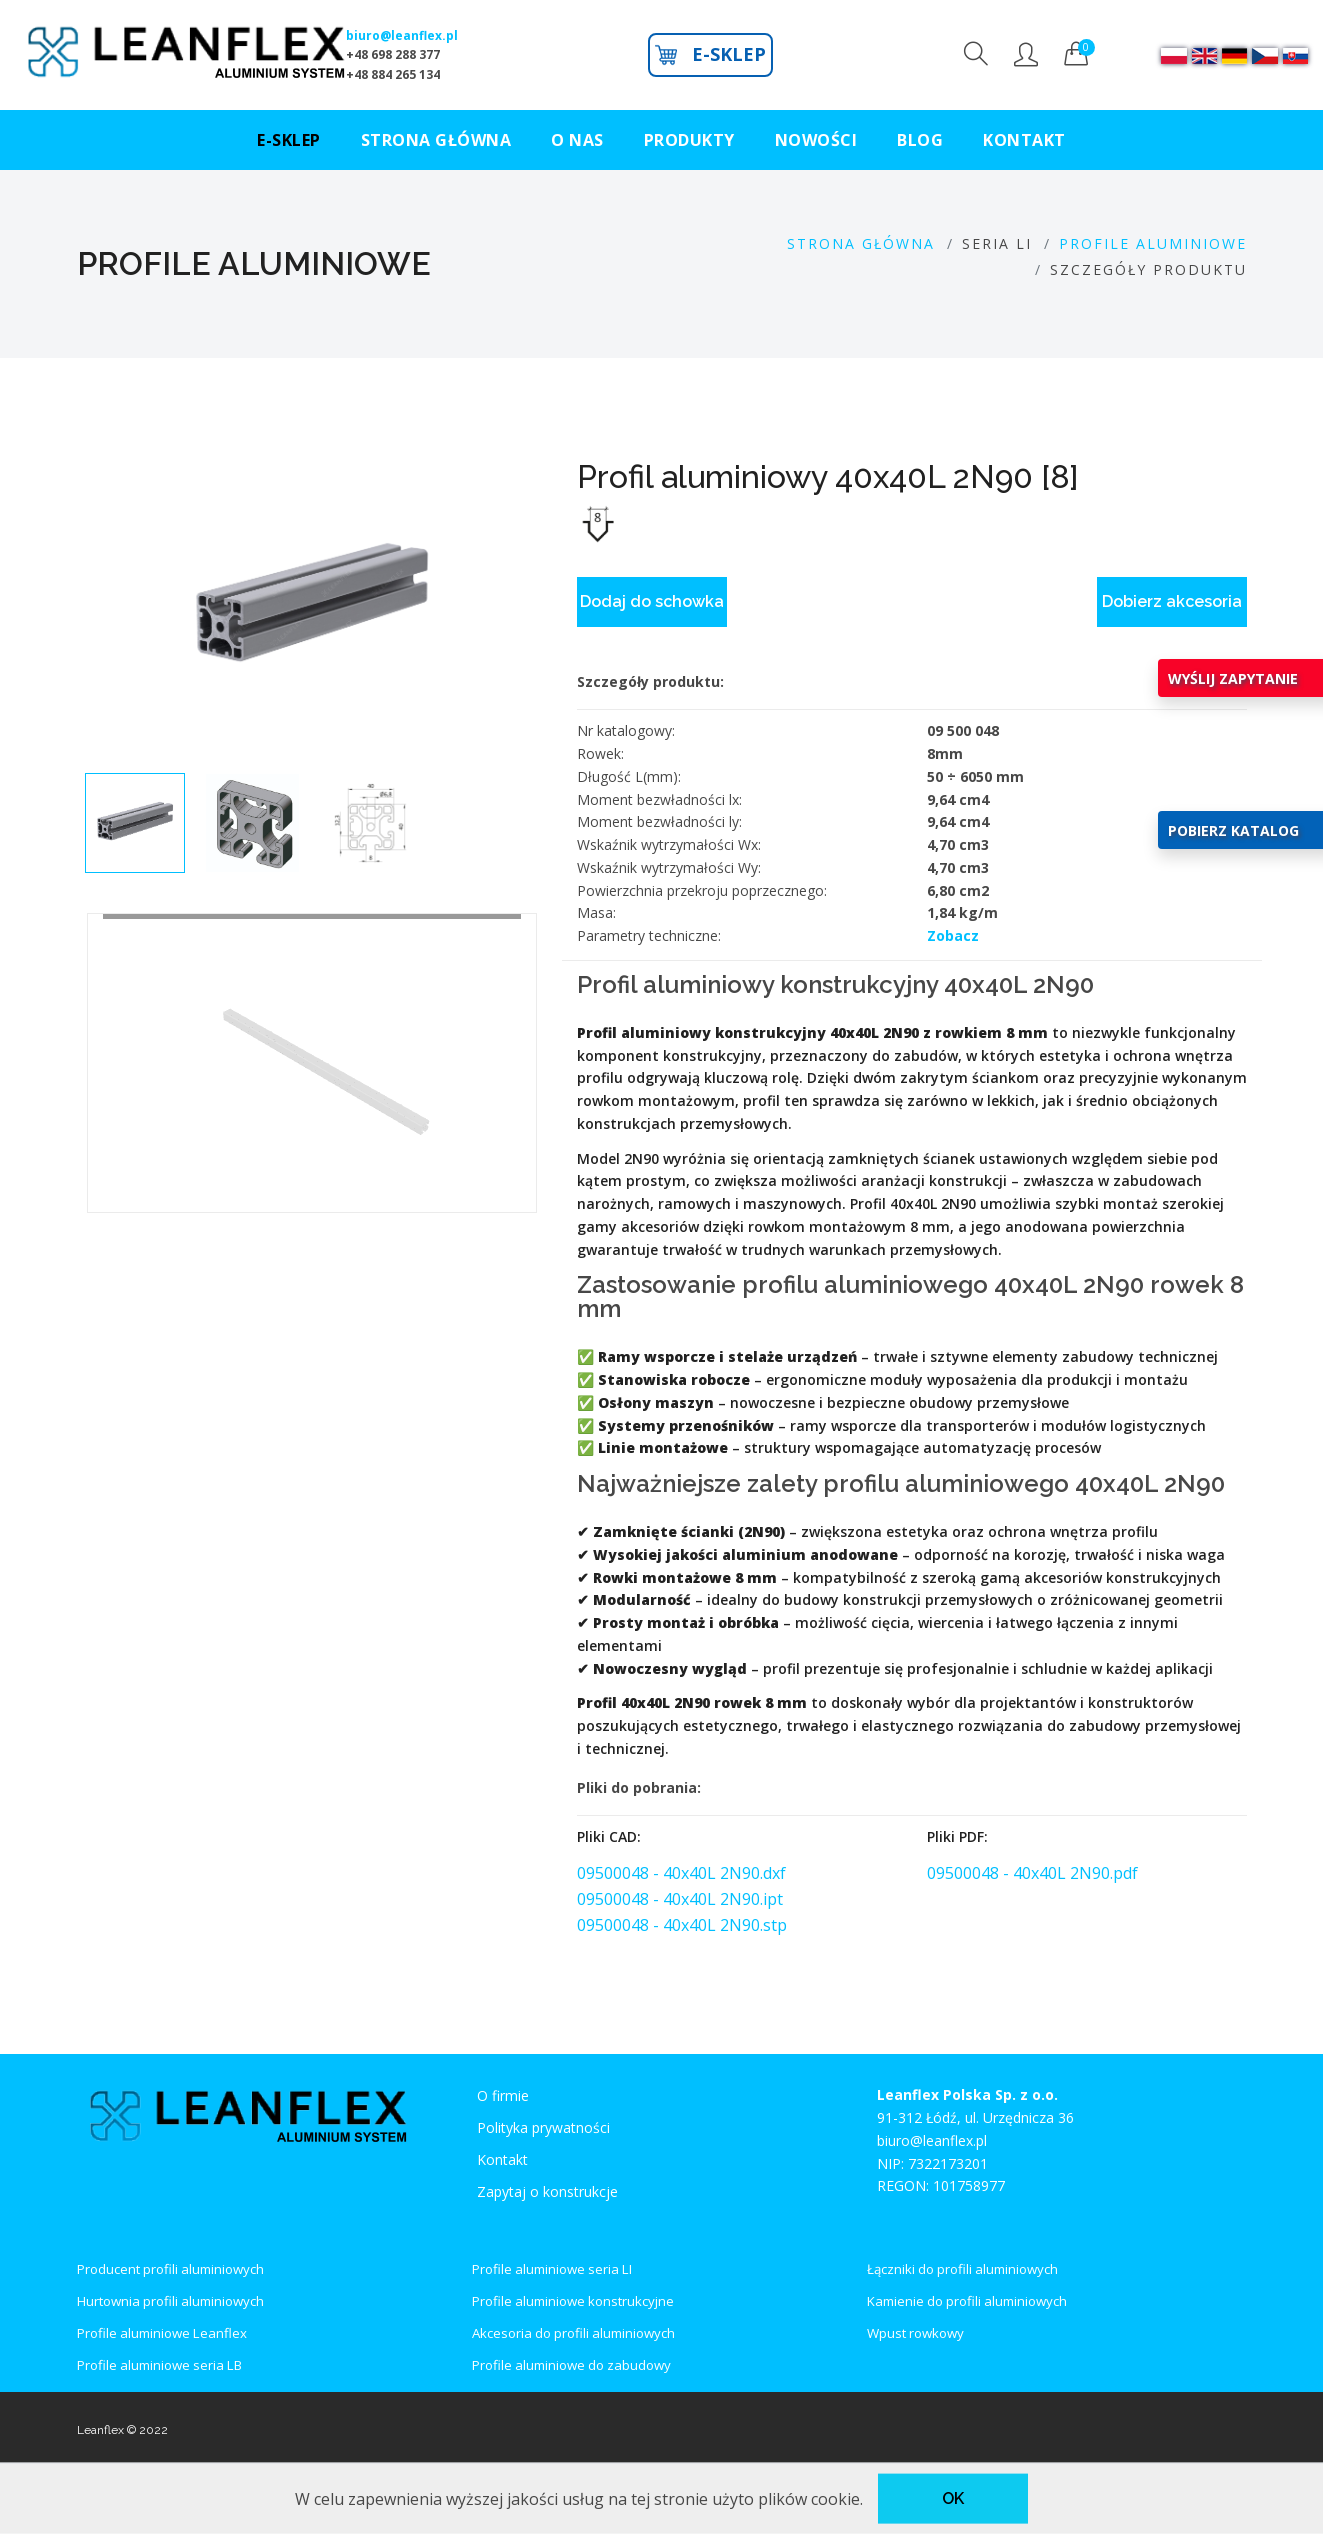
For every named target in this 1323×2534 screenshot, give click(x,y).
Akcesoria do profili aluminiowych (573, 2333)
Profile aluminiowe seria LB (159, 2365)
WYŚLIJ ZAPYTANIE (1233, 678)
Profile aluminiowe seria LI (552, 2269)
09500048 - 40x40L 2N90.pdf (1032, 1873)
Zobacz (953, 935)
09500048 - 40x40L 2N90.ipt (680, 1899)
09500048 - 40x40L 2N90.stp (682, 1925)
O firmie (503, 2095)
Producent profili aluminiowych (170, 2269)
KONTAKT (1024, 140)
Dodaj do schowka (652, 601)
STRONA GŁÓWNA (436, 140)
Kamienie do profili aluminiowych (967, 2301)
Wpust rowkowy (915, 2333)
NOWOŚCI (816, 140)
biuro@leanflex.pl (402, 35)
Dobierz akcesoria (1172, 601)
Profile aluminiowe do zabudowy (571, 2365)
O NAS (577, 140)
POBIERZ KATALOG (1233, 830)
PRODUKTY (689, 140)
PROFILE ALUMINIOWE (1153, 243)
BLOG (920, 140)
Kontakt (502, 2159)
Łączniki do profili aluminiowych (962, 2269)
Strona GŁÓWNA (861, 243)
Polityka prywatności (543, 2127)
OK (953, 2498)
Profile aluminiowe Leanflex (162, 2333)
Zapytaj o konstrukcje (547, 2191)
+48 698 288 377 (393, 54)
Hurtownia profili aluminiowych (170, 2301)
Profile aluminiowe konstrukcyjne (573, 2301)
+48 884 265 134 (393, 74)
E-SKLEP (710, 54)
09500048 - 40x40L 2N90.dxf (681, 1873)
